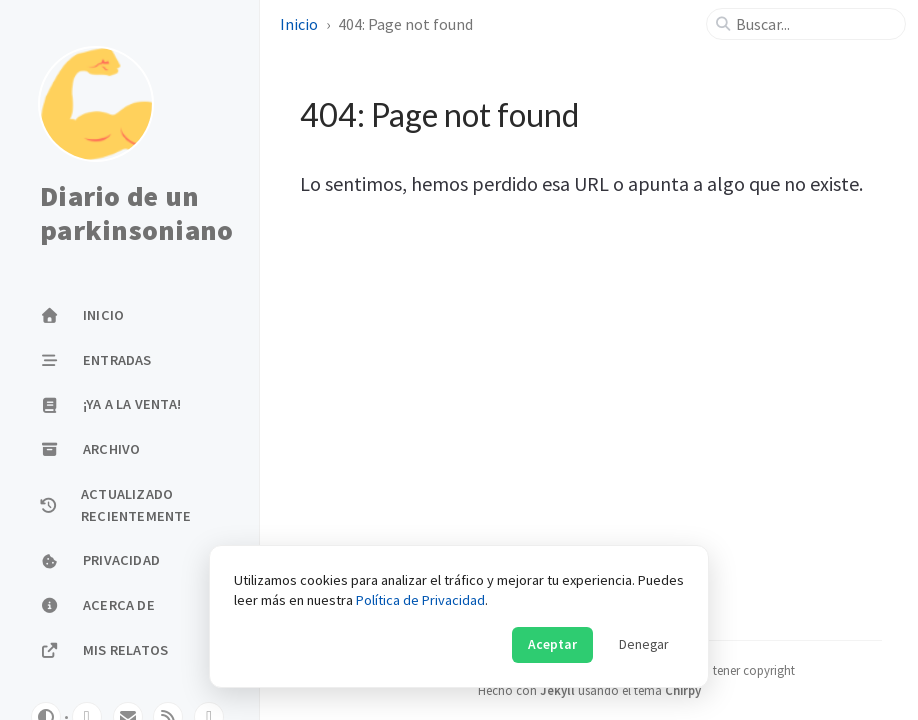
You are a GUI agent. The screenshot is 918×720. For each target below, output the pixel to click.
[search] (814, 24)
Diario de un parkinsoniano (136, 213)
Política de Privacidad (420, 600)
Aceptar (552, 644)
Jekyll (557, 690)
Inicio (299, 24)
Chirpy (683, 690)
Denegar (643, 644)
